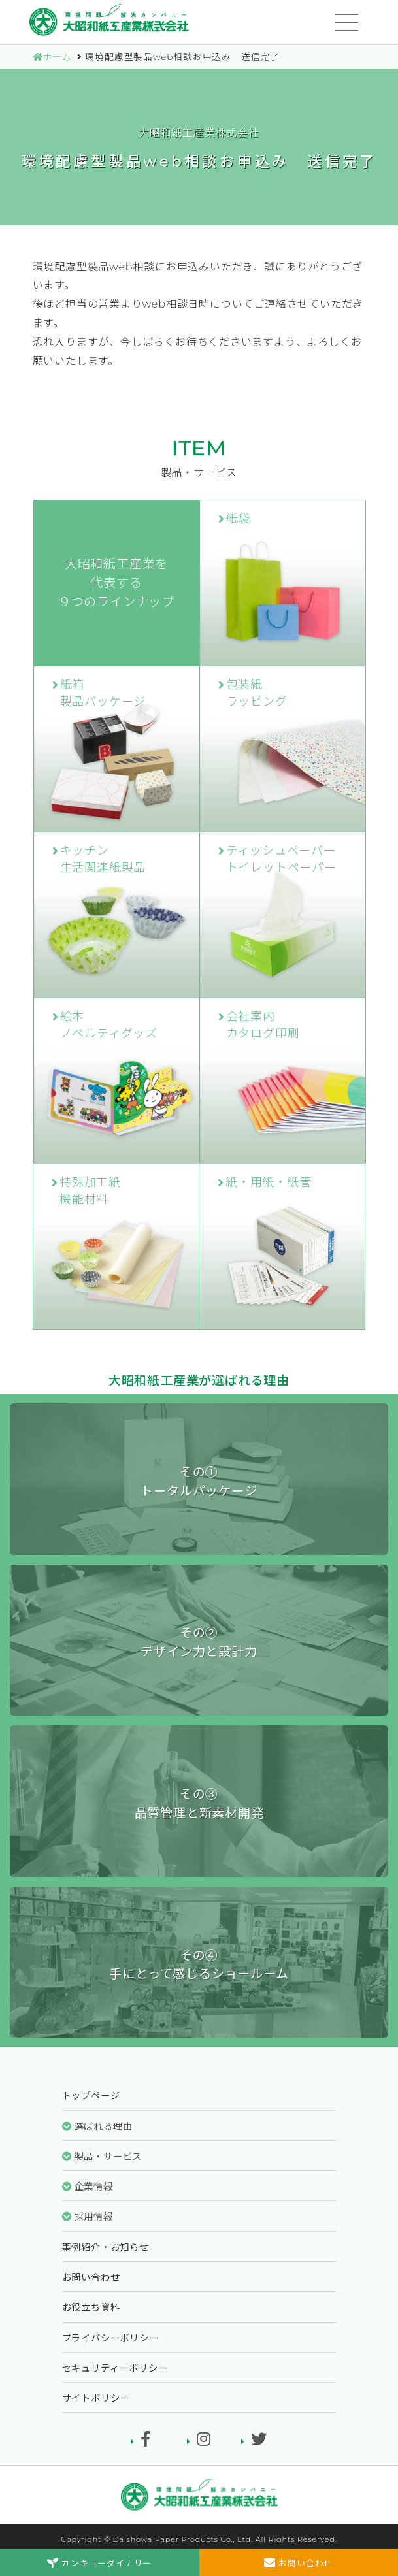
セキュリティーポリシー (115, 2368)
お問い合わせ (91, 2277)
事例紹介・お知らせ (105, 2247)
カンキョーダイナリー (99, 2563)
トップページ (91, 2096)
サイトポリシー (96, 2398)
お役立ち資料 (91, 2307)
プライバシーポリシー (110, 2338)
